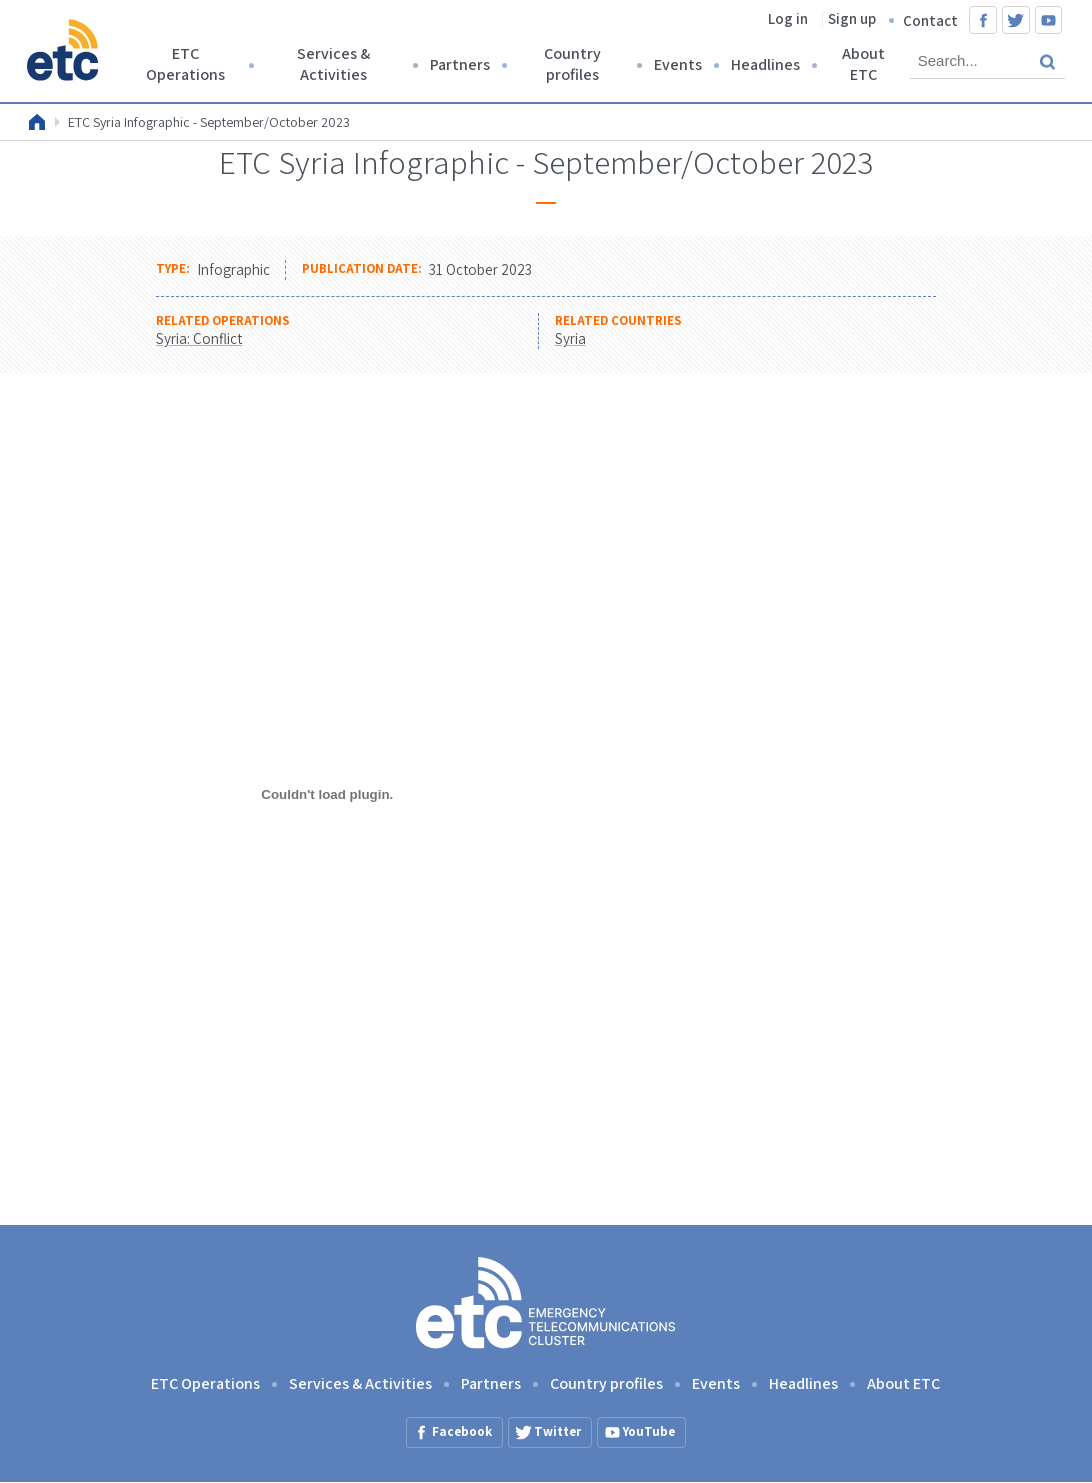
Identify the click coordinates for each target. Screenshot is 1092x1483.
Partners (460, 64)
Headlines (765, 64)
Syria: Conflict (199, 338)
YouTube (1049, 20)
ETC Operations (185, 64)
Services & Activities (333, 64)
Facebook (983, 20)
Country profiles (572, 64)
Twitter (1016, 20)
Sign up (852, 18)
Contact (930, 20)
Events (678, 64)
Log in (788, 18)
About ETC (863, 64)
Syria (570, 338)
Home (37, 122)
